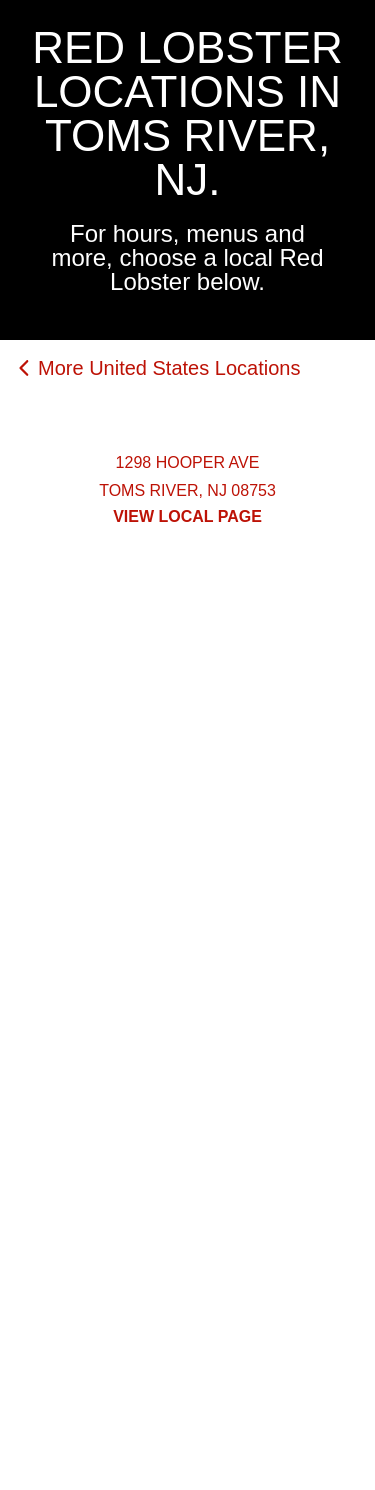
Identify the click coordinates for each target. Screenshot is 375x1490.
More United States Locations (169, 368)
